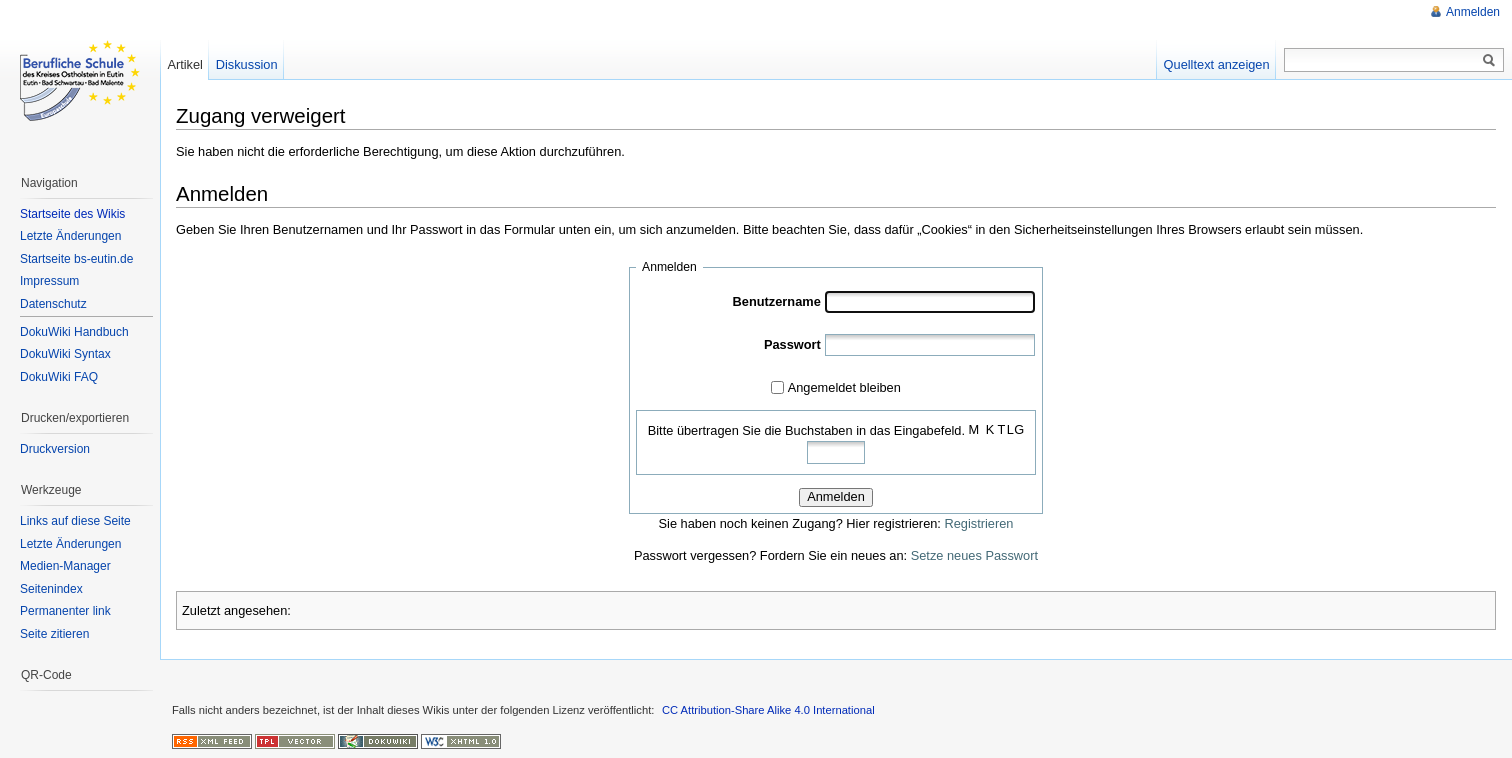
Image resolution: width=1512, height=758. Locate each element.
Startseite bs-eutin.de (76, 259)
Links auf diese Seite (75, 521)
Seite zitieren (54, 634)
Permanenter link (65, 611)
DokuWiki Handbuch (74, 332)
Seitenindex (51, 589)
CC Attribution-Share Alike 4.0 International (768, 710)
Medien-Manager (65, 566)
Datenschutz (53, 304)
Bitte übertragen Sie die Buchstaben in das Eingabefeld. (806, 430)
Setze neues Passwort (974, 555)
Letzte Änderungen (70, 236)
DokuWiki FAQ (59, 377)
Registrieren (978, 523)
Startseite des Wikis (72, 214)
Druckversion (55, 449)
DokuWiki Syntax (65, 354)
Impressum (49, 281)
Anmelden (836, 496)
